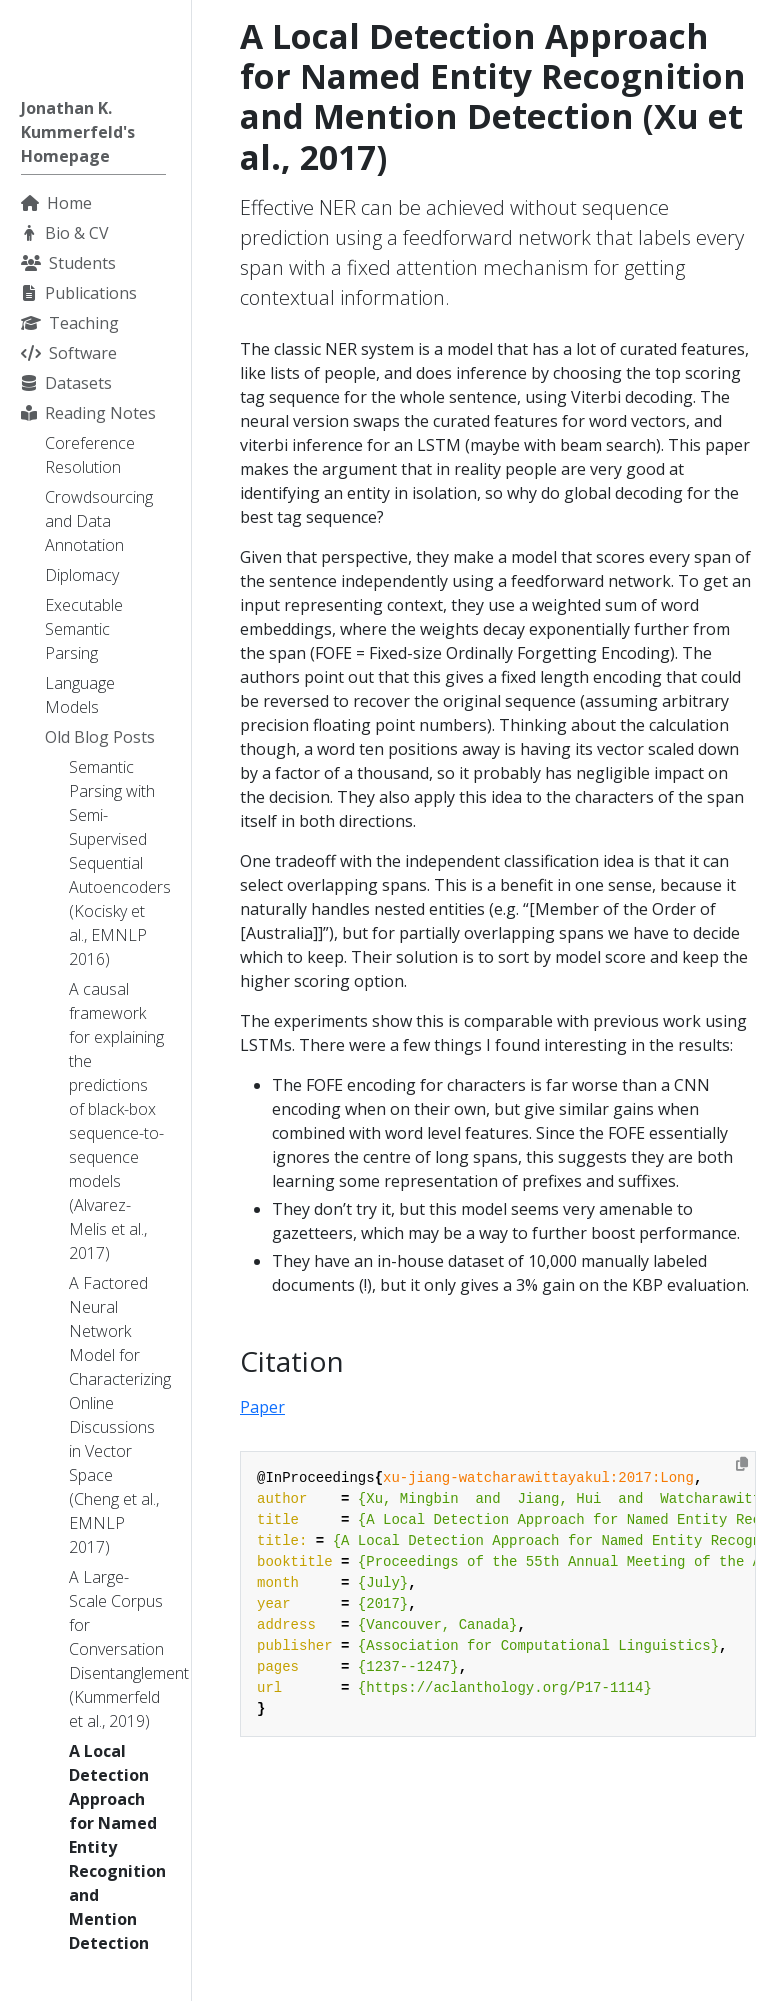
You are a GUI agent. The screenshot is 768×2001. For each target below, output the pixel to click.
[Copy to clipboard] (742, 1464)
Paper (262, 1407)
